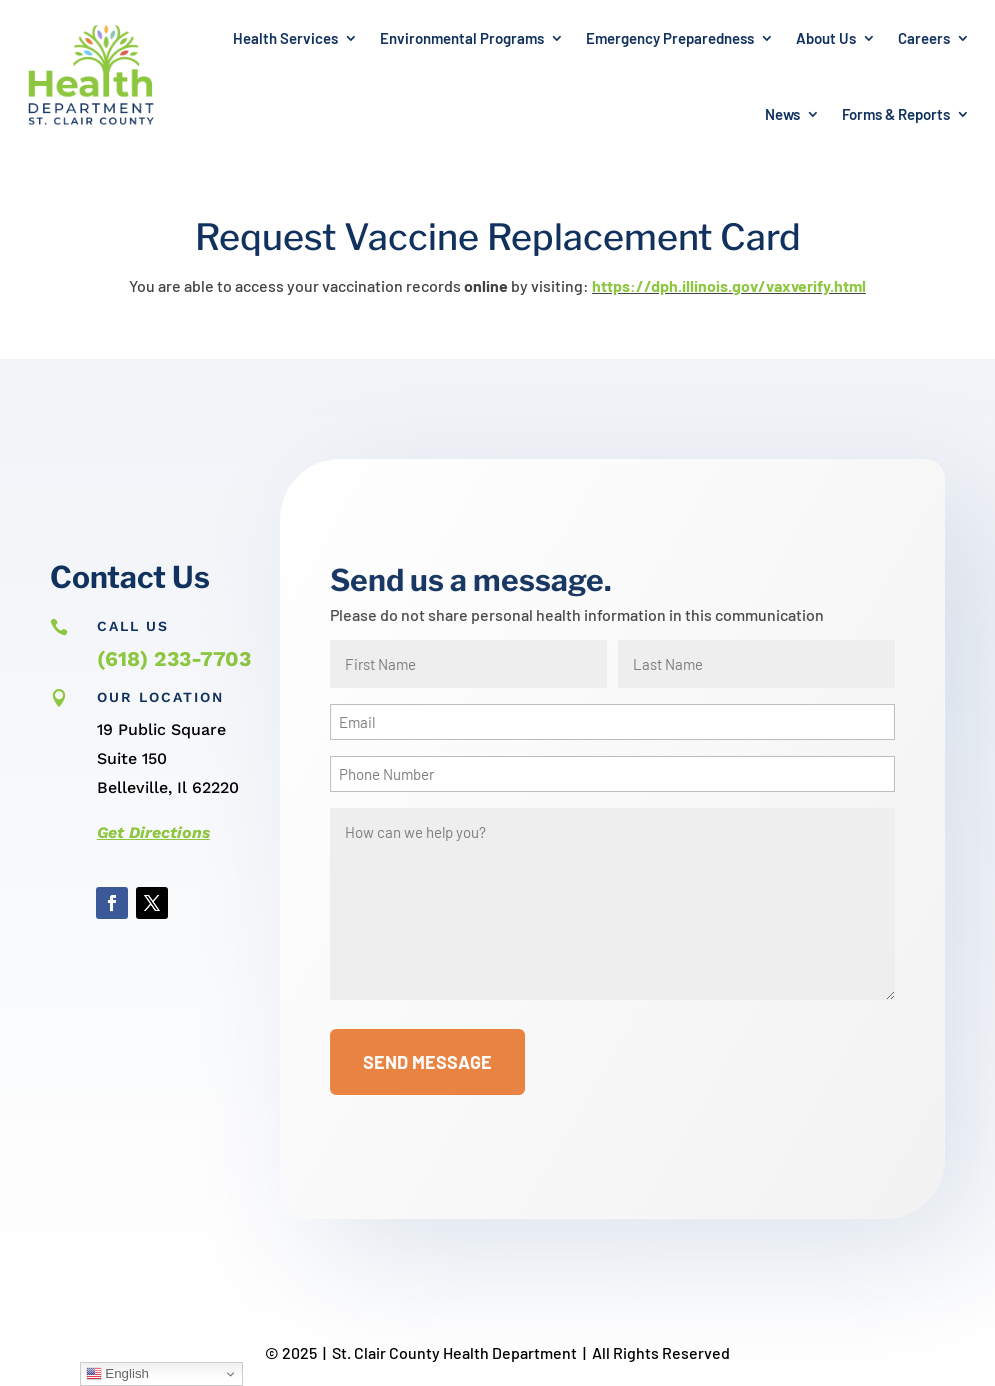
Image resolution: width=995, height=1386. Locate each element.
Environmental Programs (462, 38)
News (782, 114)
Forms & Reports (896, 114)
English (117, 1374)
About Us (826, 38)
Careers (924, 38)
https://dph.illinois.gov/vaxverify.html (729, 285)
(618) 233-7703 (174, 658)
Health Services (285, 38)
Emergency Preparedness (670, 38)
